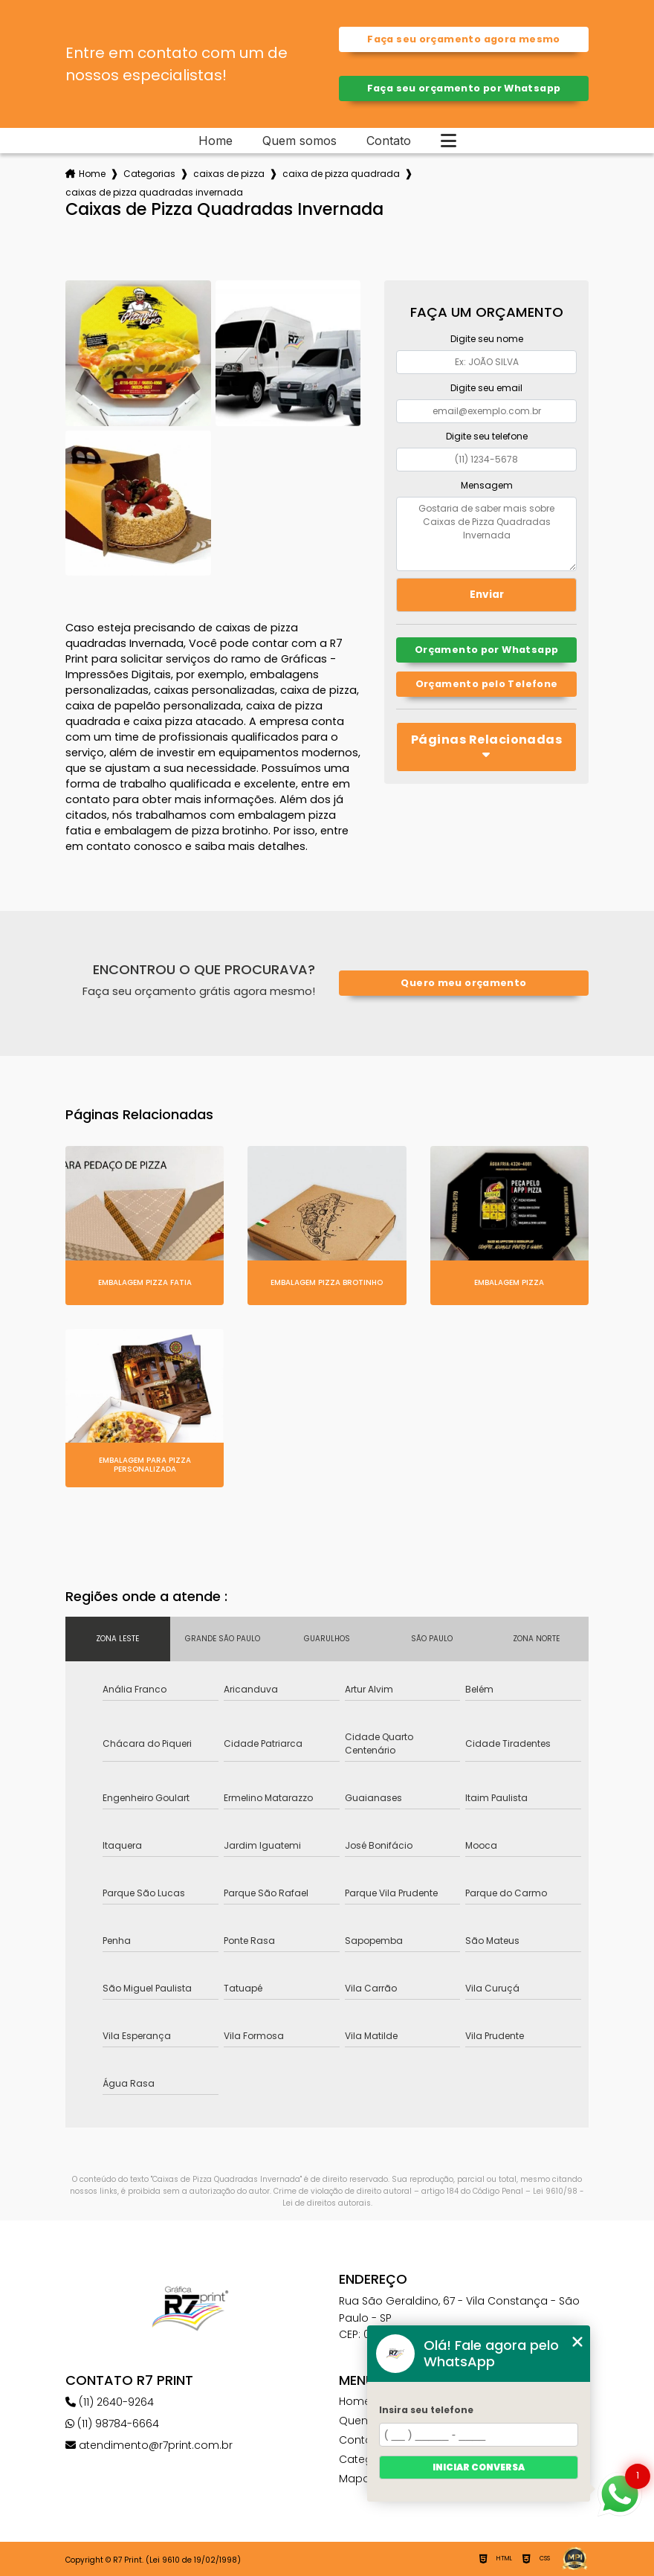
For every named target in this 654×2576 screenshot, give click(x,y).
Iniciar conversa (479, 2467)
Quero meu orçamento (463, 982)
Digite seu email (486, 387)
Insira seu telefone (426, 2409)
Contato (388, 140)
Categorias (149, 173)
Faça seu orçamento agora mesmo (463, 39)
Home (215, 140)
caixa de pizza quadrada (341, 173)
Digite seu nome (486, 338)
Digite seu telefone (487, 436)
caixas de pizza (229, 173)
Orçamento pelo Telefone (486, 683)
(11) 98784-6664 (112, 2423)
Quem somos (299, 140)
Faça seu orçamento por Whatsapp (464, 88)
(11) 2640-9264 (109, 2402)
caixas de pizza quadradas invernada (154, 192)
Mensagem (487, 485)
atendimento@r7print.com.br (149, 2445)
